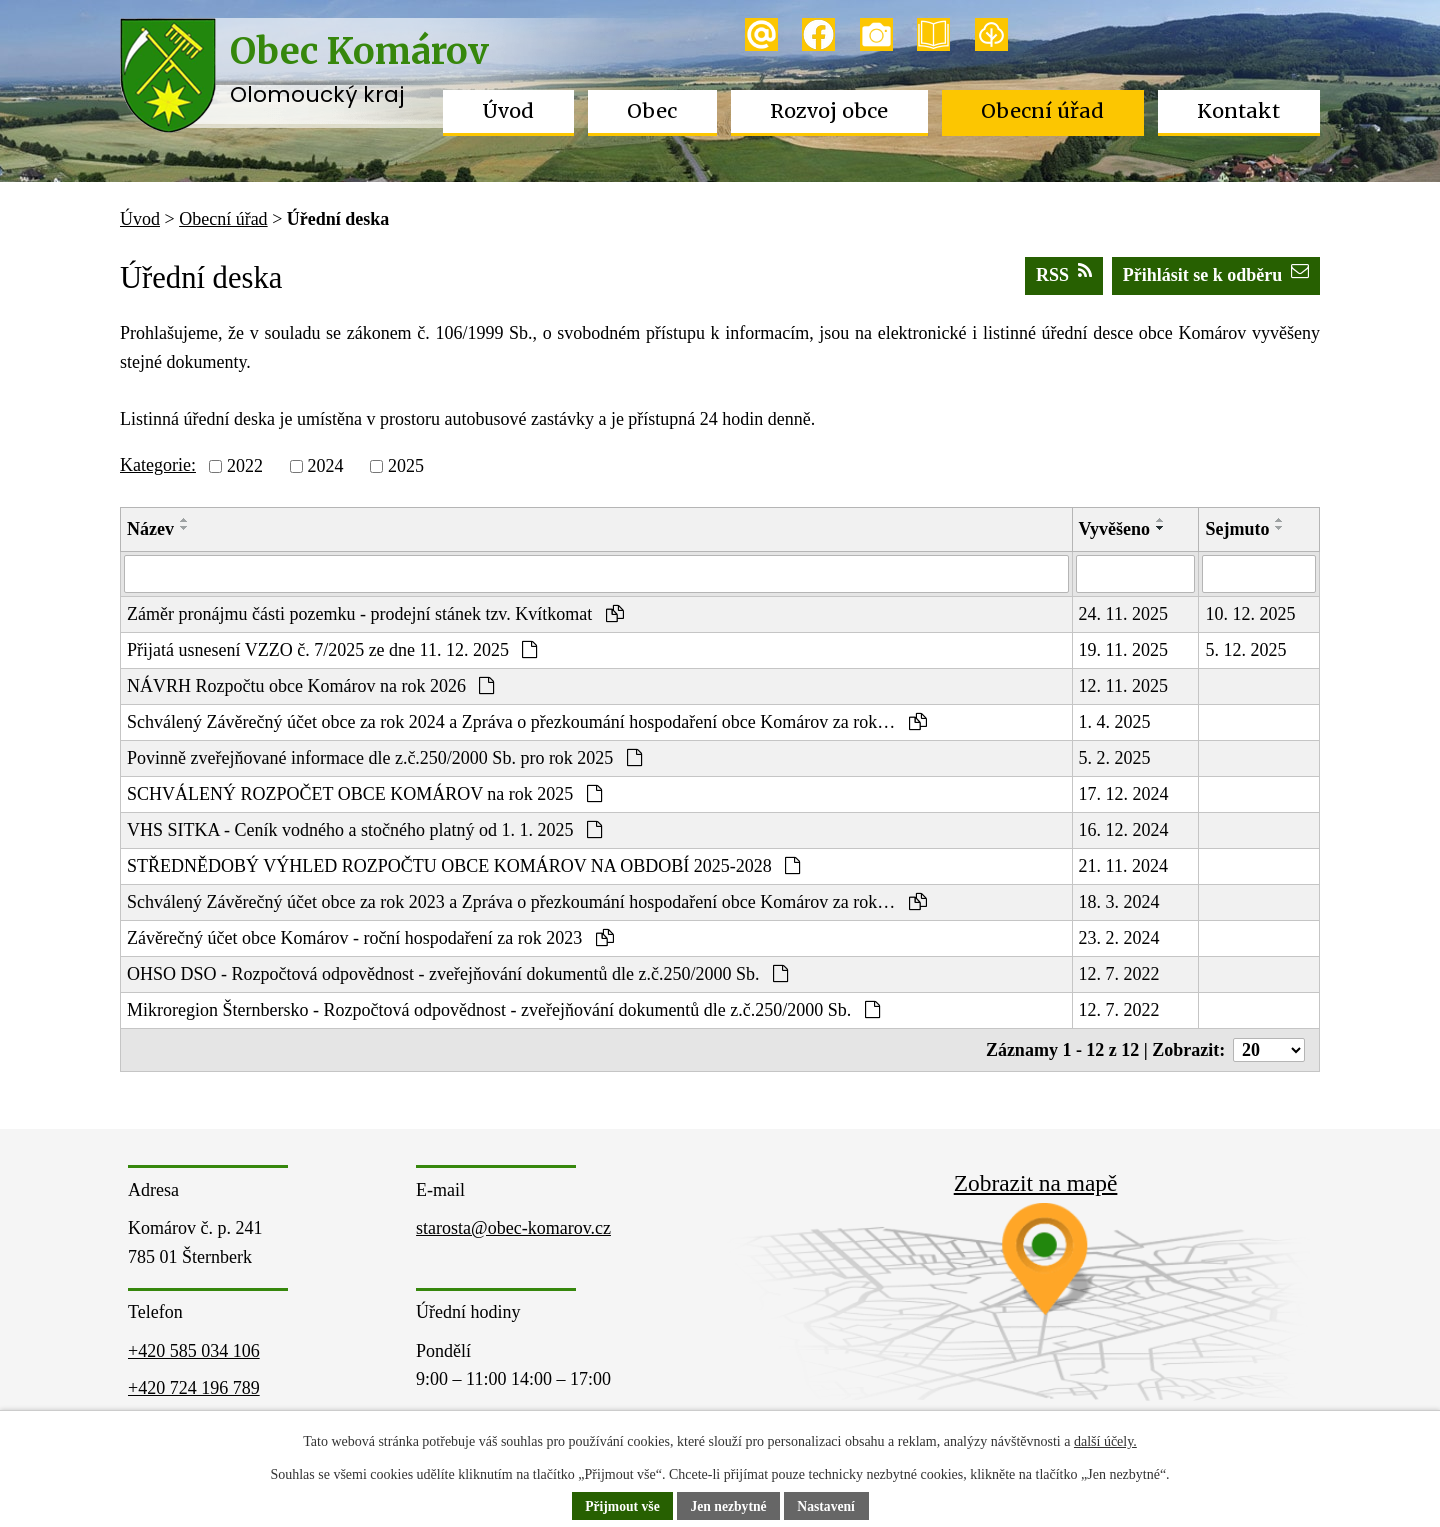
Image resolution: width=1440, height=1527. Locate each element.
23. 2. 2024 (1119, 938)
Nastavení (828, 1506)
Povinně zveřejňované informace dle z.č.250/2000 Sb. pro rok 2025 (384, 758)
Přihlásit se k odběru (1216, 273)
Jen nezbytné (729, 1506)
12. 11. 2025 (1123, 686)
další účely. (1105, 1441)
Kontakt (1238, 111)
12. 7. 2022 (1119, 974)
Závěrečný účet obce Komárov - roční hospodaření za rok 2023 (370, 938)
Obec (652, 111)
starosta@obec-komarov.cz (513, 1228)
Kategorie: (158, 465)
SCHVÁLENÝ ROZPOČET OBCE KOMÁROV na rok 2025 (364, 794)
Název (150, 529)
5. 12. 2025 (1245, 650)
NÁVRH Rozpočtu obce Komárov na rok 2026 (310, 686)
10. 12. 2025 (1250, 614)
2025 (406, 466)
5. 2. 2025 (1115, 758)
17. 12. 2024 (1124, 794)
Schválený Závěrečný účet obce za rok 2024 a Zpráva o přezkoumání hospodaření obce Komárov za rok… (527, 722)
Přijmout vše (620, 1506)
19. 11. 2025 (1123, 650)
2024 (325, 466)
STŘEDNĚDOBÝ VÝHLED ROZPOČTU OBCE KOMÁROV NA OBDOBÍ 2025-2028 (463, 866)
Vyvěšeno (1114, 529)
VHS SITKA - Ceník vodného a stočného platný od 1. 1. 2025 (364, 830)
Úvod (508, 111)
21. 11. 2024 (1123, 866)
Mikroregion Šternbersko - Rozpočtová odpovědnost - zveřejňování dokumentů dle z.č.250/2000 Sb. (503, 1010)
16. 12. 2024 (1124, 830)
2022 (245, 466)
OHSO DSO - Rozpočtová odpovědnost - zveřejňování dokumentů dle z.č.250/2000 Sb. (457, 974)
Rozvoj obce (829, 111)
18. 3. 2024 (1119, 902)
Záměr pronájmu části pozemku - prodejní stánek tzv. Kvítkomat (375, 614)
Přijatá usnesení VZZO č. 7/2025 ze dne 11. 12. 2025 (332, 650)
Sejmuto (1237, 529)
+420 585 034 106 (194, 1351)
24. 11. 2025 (1123, 614)
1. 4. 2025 (1115, 722)
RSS (1064, 273)
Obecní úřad (1042, 111)
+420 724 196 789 (194, 1388)
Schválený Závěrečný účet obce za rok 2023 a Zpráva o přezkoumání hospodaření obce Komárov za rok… (527, 902)
